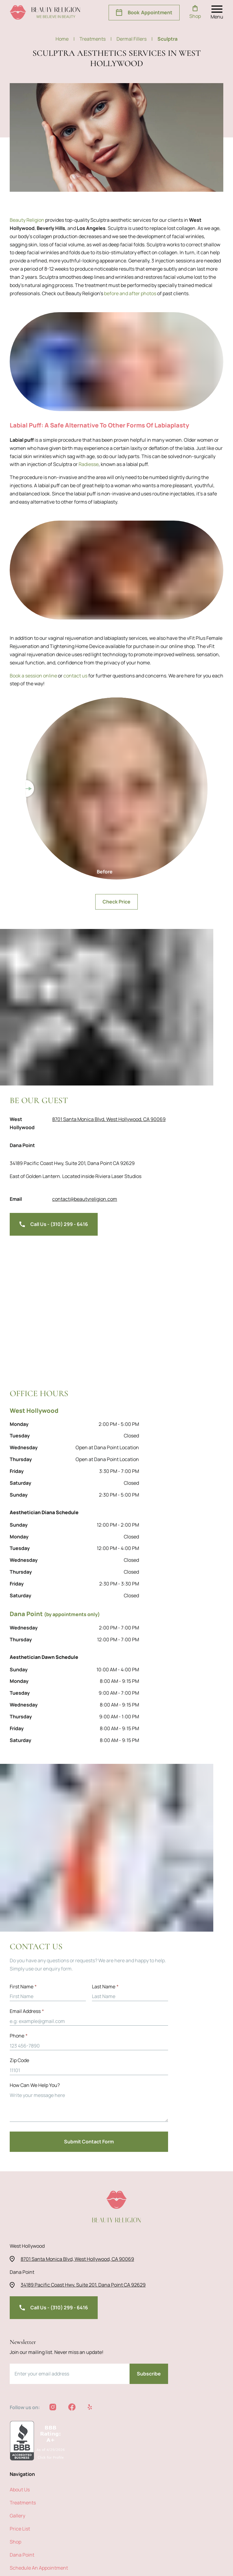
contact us (75, 675)
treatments (96, 38)
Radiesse (76, 464)
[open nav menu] (217, 12)
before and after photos (74, 293)
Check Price (116, 901)
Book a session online (33, 675)
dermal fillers (134, 38)
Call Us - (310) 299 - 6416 (53, 1224)
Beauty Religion (27, 219)
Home (66, 38)
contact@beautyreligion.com (78, 1198)
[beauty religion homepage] (45, 12)
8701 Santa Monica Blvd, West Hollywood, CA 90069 (105, 1119)
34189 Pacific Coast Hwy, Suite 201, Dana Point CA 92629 (73, 1163)
